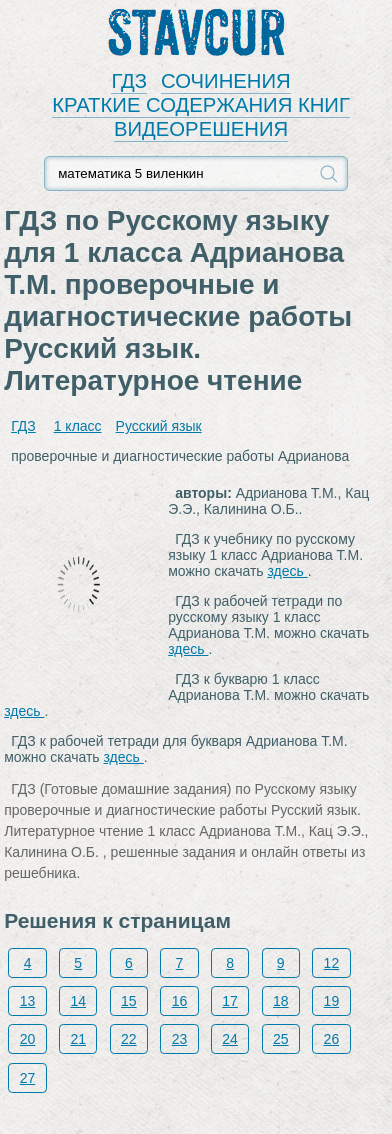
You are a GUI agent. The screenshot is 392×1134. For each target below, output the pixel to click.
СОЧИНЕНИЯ (226, 81)
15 (129, 1001)
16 (180, 1001)
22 (129, 1039)
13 (28, 1001)
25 (281, 1039)
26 (332, 1039)
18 (281, 1001)
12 (332, 963)
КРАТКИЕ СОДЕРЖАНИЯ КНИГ (201, 105)
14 (78, 1001)
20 (28, 1039)
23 (180, 1039)
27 (28, 1078)
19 (332, 1001)
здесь (288, 571)
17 (230, 1001)
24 (230, 1039)
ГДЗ (129, 81)
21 (78, 1039)
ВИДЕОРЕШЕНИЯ (201, 129)
